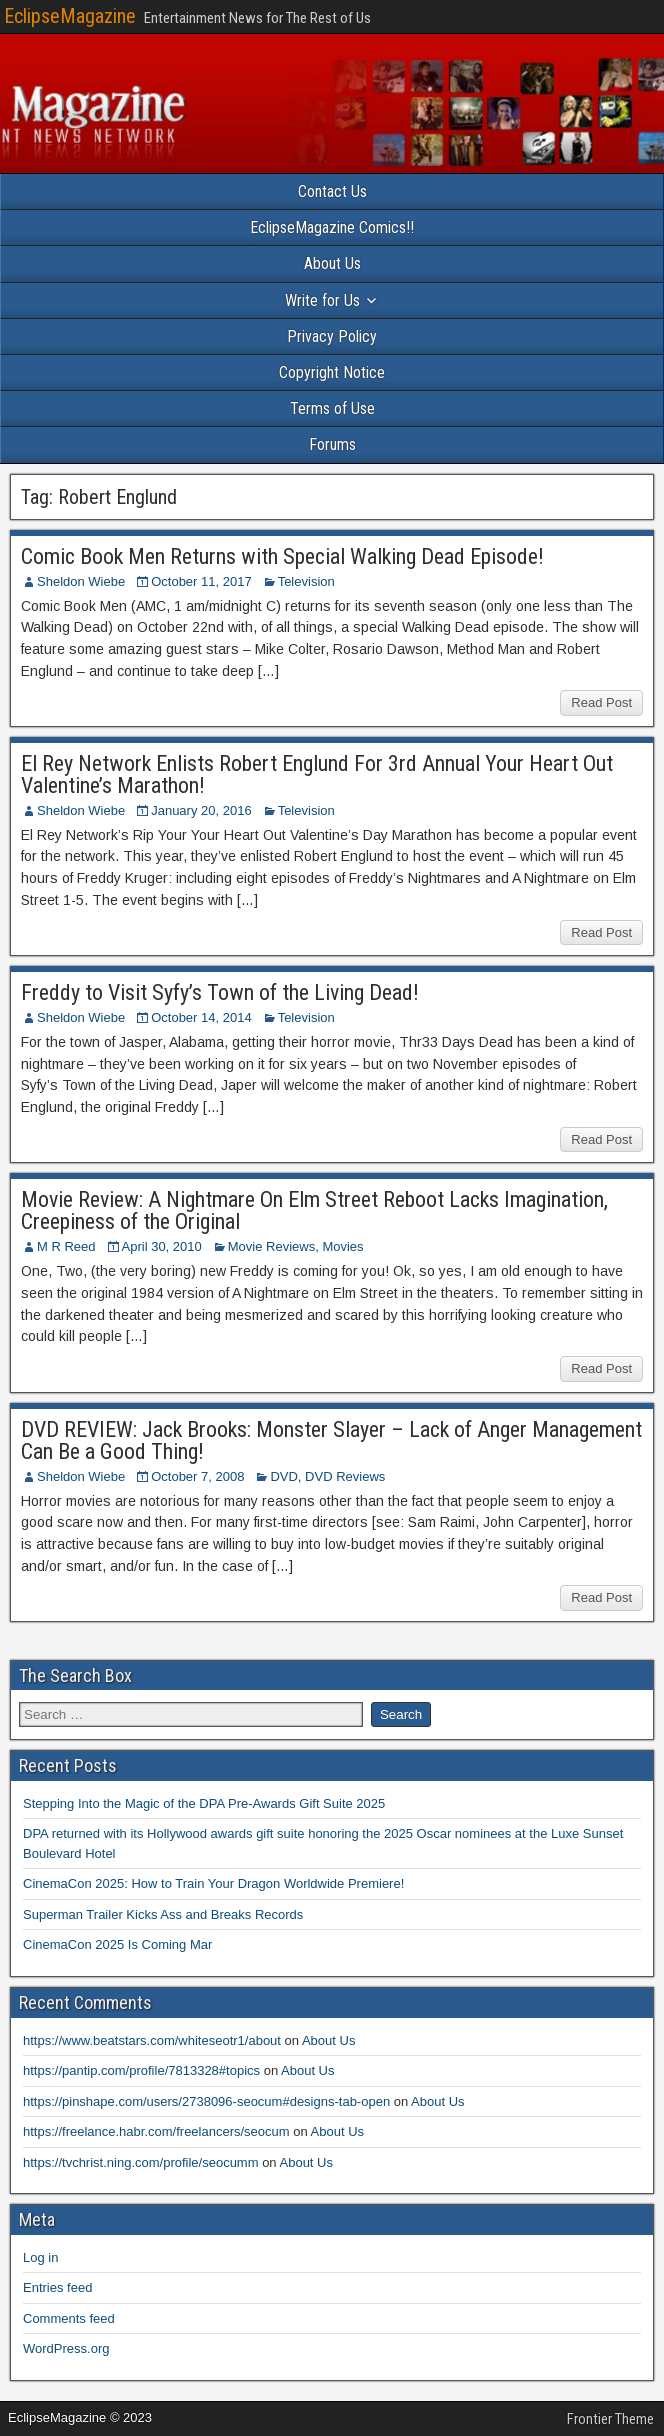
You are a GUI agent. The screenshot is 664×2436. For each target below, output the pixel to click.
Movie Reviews (271, 1246)
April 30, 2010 (162, 1246)
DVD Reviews (345, 1476)
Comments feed (69, 2318)
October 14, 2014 (201, 1017)
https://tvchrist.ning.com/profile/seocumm (141, 2162)
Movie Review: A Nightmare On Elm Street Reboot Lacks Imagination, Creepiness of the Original (314, 1210)
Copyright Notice (332, 372)
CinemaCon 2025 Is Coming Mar (117, 1944)
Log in (40, 2257)
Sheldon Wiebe (81, 581)
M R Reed (66, 1246)
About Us (332, 263)
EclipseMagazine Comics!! (332, 227)
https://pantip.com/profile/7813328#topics (141, 2070)
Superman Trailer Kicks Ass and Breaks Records (163, 1914)
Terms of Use (332, 408)
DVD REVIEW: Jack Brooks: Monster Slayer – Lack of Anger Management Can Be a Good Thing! (331, 1440)
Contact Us (332, 191)
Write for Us (322, 300)
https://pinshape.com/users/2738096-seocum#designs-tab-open (206, 2101)
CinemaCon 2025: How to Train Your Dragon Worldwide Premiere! (213, 1883)
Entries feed (57, 2287)
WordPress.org (66, 2348)
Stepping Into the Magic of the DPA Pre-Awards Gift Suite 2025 (204, 1803)
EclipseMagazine (70, 16)
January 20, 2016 (201, 810)
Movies (342, 1246)
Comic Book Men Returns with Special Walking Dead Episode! (282, 556)
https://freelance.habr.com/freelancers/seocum (156, 2131)
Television (306, 581)
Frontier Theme (610, 2419)
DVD (283, 1476)
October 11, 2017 (201, 581)
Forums (332, 444)
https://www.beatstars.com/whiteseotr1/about (152, 2040)
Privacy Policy (332, 336)
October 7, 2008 (197, 1476)
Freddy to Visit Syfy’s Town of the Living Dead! (220, 992)
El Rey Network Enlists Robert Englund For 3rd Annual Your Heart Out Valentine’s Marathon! (317, 774)
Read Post (601, 702)
